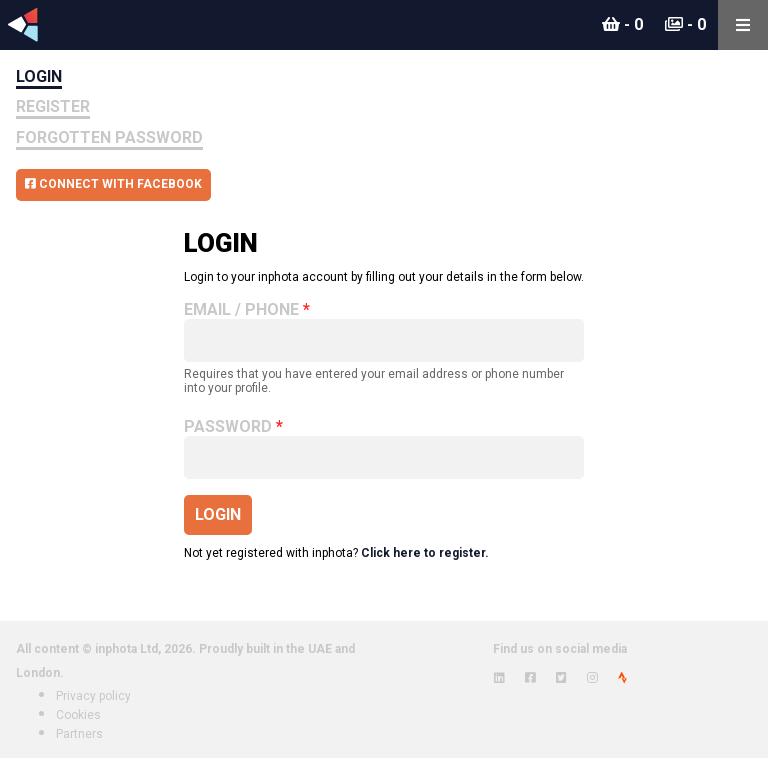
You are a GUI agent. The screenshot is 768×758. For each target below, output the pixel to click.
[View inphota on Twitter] (561, 678)
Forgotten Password (109, 137)
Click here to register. (425, 553)
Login (39, 76)
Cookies (78, 715)
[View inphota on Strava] (622, 678)
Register (53, 106)
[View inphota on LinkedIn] (499, 678)
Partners (79, 734)
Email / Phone (241, 310)
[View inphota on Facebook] (530, 678)
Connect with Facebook (113, 184)
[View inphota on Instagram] (592, 678)
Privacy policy (93, 696)
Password (228, 427)
